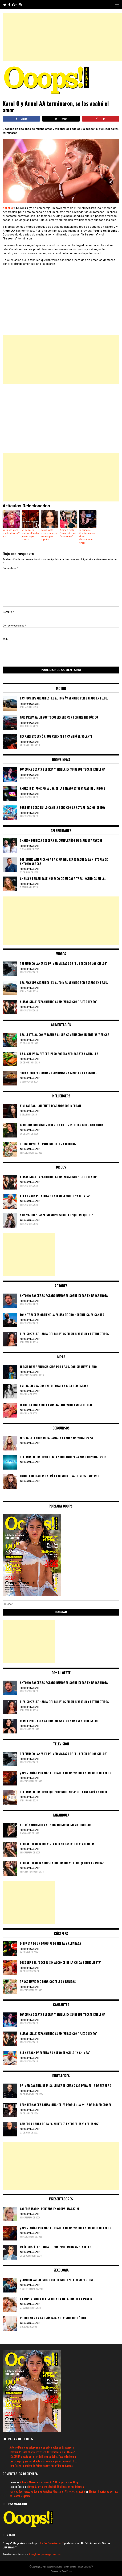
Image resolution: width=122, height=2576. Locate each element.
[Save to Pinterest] (100, 119)
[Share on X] (61, 119)
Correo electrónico (14, 625)
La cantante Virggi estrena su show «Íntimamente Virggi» (87, 536)
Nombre (8, 611)
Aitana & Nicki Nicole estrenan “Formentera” (67, 533)
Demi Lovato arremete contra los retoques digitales (48, 535)
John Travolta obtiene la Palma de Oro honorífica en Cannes (41, 2465)
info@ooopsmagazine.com (45, 2554)
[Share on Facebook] (21, 119)
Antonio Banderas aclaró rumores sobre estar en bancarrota (42, 2447)
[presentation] (26, 657)
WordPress (67, 2570)
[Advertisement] (62, 37)
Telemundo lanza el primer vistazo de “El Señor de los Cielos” (42, 2451)
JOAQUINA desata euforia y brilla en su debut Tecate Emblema (43, 2456)
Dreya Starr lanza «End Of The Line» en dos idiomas (56, 2486)
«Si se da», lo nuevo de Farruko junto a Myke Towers (30, 535)
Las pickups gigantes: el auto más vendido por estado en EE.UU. (43, 2461)
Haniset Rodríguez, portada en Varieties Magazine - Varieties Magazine (47, 2491)
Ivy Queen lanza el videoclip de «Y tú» (11, 533)
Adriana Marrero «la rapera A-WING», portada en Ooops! (50, 2482)
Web (5, 638)
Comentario (10, 567)
